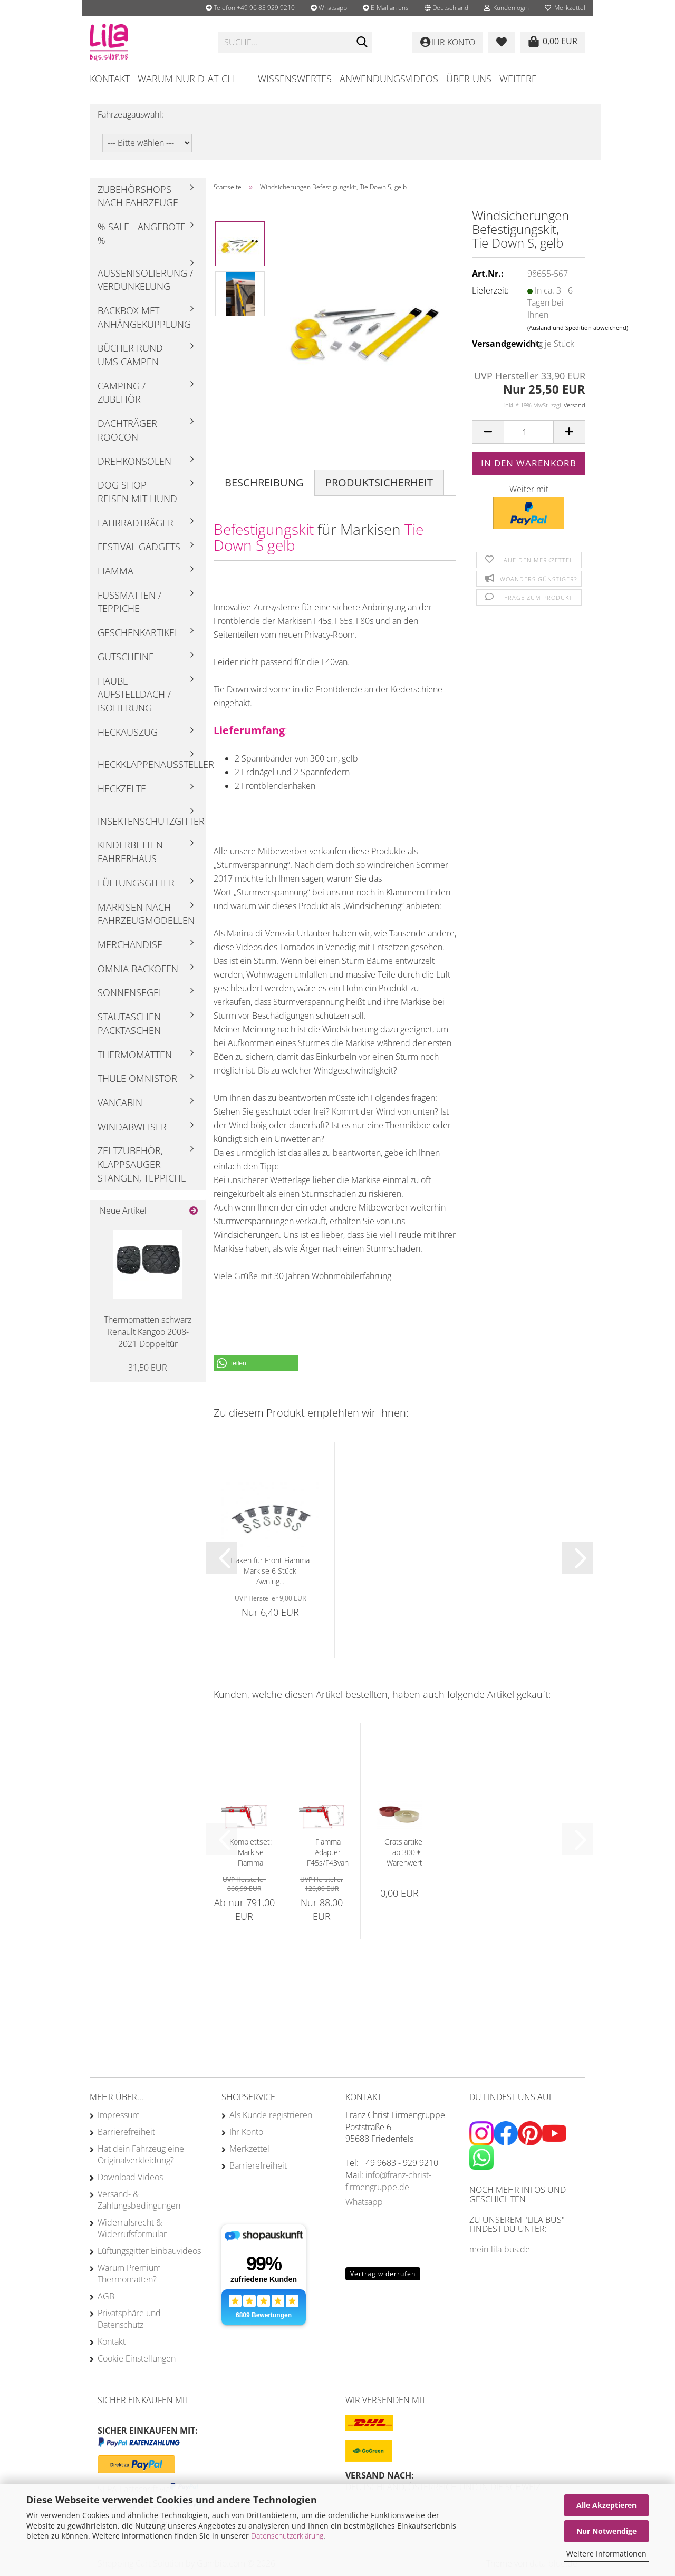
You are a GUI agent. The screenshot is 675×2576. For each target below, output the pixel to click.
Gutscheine (126, 656)
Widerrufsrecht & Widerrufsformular (132, 2228)
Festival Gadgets (139, 546)
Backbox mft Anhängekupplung (144, 317)
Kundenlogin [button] (506, 7)
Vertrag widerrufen (383, 2273)
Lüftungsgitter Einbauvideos (149, 2251)
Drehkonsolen (134, 461)
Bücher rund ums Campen (130, 354)
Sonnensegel (130, 992)
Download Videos (130, 2177)
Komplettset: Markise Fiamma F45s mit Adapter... (250, 1852)
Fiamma (115, 570)
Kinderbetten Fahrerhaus (130, 851)
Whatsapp (329, 7)
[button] (446, 8)
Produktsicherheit (379, 482)
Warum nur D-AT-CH (186, 78)
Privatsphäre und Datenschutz (129, 2318)
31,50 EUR (147, 1367)
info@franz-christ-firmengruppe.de (388, 2181)
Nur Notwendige (606, 2531)
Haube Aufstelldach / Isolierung (134, 694)
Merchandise (130, 944)
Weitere (518, 78)
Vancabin (120, 1102)
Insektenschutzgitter (151, 821)
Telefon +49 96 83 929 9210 (250, 7)
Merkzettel (565, 7)
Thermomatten (135, 1054)
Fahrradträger (135, 522)
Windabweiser (132, 1126)
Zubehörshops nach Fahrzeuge (138, 196)
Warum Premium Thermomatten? (129, 2273)
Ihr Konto (246, 2132)
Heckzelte (122, 788)
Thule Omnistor (137, 1078)
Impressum (119, 2115)
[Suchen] (362, 42)
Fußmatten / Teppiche (129, 602)
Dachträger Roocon (127, 430)
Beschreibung (264, 482)
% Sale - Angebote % (142, 233)
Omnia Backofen (138, 968)
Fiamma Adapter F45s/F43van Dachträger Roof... (328, 1852)
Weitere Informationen (606, 2554)
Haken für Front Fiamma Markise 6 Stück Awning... (270, 1570)
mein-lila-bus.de (499, 2249)
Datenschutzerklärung (287, 2536)
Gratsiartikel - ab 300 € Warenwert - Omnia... (404, 1852)
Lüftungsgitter (136, 882)
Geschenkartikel (138, 632)
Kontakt (110, 78)
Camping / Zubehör (122, 392)
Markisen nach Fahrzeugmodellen (146, 914)
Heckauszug (128, 732)
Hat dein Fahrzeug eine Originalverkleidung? (141, 2154)
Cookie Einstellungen (137, 2358)
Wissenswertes (295, 78)
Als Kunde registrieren (270, 2115)
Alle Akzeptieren (606, 2505)
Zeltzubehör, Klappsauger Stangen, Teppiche (142, 1164)
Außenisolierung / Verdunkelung (145, 280)
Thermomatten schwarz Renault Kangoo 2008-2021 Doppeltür (147, 1332)
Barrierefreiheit (126, 2132)
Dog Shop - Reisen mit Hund (137, 492)
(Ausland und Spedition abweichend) (577, 327)
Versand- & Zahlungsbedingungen (139, 2199)
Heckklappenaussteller (152, 764)
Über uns (468, 78)
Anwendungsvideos (389, 78)
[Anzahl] (529, 432)
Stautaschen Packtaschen (129, 1023)
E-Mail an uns (386, 7)
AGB (106, 2296)
